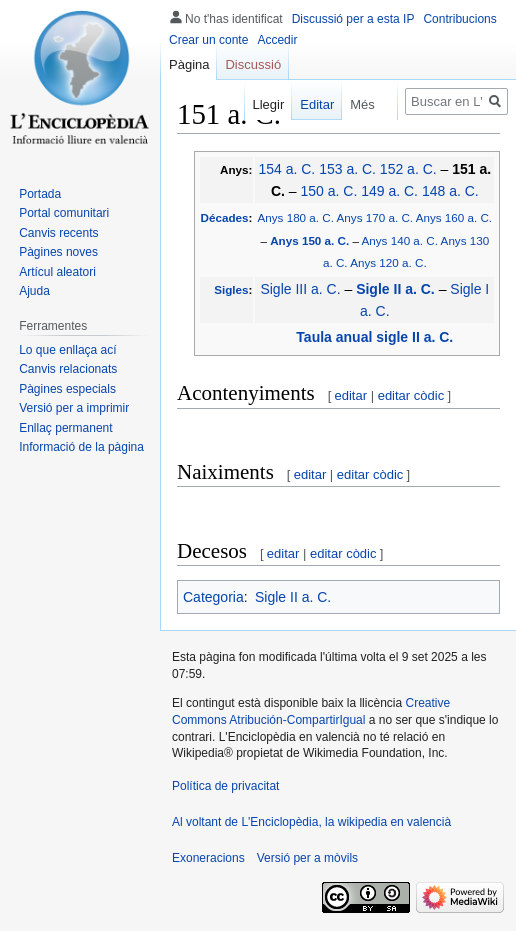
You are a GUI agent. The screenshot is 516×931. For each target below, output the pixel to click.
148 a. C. (450, 191)
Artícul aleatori (57, 272)
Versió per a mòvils (307, 858)
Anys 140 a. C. (400, 240)
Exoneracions (208, 858)
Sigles (231, 289)
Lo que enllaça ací (67, 350)
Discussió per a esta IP (353, 19)
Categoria (213, 597)
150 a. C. (328, 191)
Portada (40, 194)
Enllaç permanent (65, 428)
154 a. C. (286, 169)
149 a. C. (389, 191)
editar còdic (411, 395)
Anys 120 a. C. (388, 262)
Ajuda (34, 291)
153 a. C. (347, 169)
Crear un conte (208, 40)
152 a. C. (408, 169)
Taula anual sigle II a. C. (374, 337)
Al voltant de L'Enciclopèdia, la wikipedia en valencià (311, 822)
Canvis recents (58, 233)
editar (351, 395)
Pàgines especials (67, 389)
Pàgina (189, 64)
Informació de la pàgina (81, 447)
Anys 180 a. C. (296, 217)
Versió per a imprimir (74, 408)
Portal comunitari (64, 213)
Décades (225, 217)
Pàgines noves (58, 252)
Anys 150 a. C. (309, 240)
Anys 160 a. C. (454, 217)
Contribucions (459, 19)
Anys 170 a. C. (375, 217)
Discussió (253, 64)
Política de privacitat (225, 786)
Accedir (277, 40)
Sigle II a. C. (395, 289)
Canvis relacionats (68, 369)
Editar (307, 104)
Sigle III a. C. (300, 289)
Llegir (258, 104)
